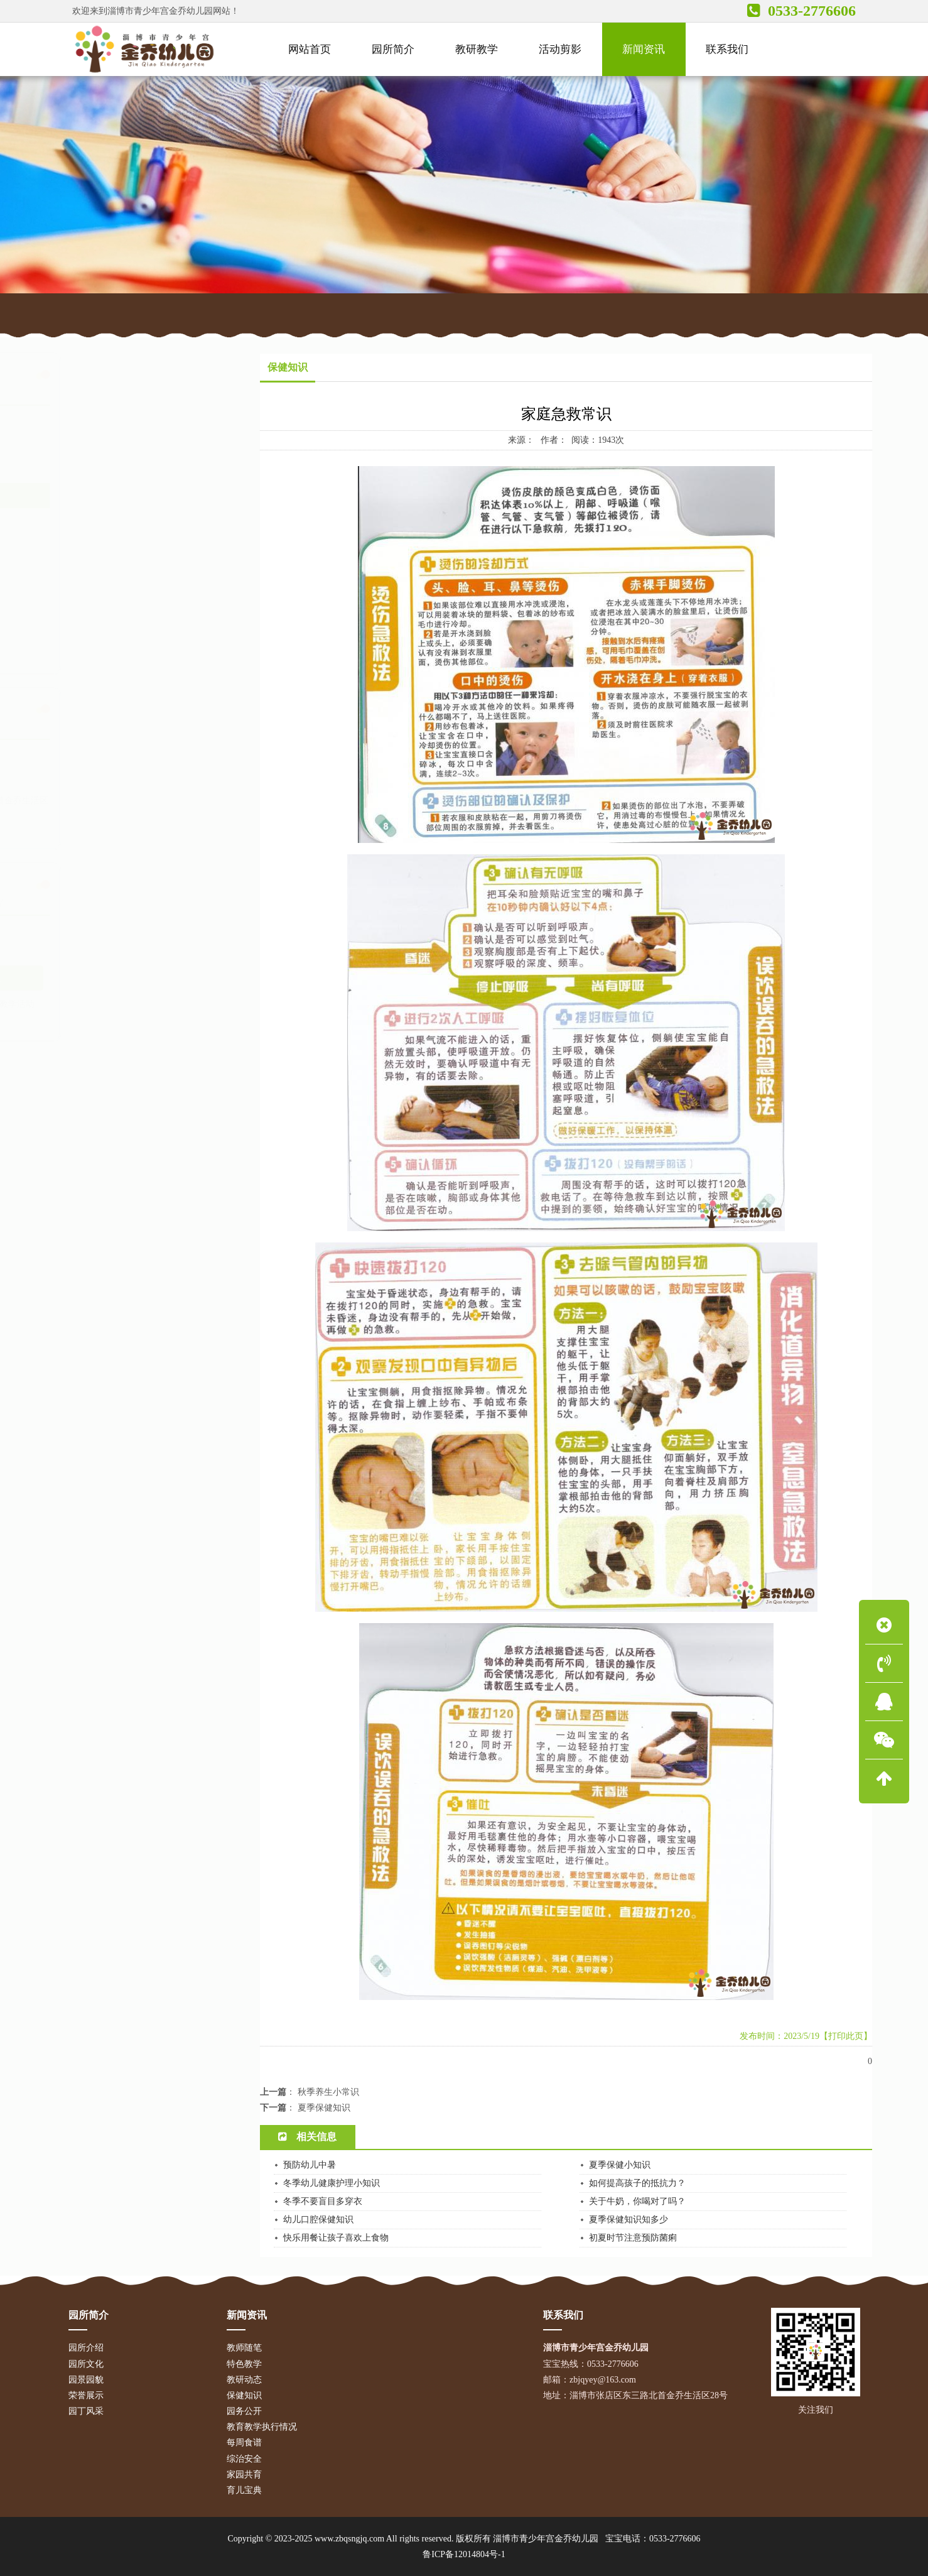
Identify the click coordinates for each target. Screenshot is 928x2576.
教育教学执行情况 (107, 547)
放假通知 (78, 1019)
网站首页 (148, 312)
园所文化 (86, 2364)
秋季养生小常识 (328, 2092)
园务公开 (90, 521)
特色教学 (90, 444)
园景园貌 (86, 2379)
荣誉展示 (86, 2395)
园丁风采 (86, 2411)
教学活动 (193, 1004)
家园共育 (90, 624)
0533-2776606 (675, 2538)
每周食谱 (90, 572)
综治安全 (90, 598)
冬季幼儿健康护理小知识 (331, 2183)
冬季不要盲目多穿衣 (322, 2201)
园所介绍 (86, 2347)
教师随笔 (90, 418)
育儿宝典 (90, 650)
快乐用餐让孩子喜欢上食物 (336, 2237)
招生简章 (116, 1019)
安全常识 (155, 1004)
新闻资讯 (201, 312)
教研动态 (90, 469)
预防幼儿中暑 (309, 2165)
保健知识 (252, 312)
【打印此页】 (845, 2036)
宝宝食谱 (155, 1019)
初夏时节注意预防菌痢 (633, 2237)
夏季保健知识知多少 (628, 2219)
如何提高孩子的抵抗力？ (637, 2183)
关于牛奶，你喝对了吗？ (637, 2201)
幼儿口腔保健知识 (318, 2219)
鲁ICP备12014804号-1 (464, 2554)
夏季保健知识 (324, 2107)
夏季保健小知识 (619, 2165)
